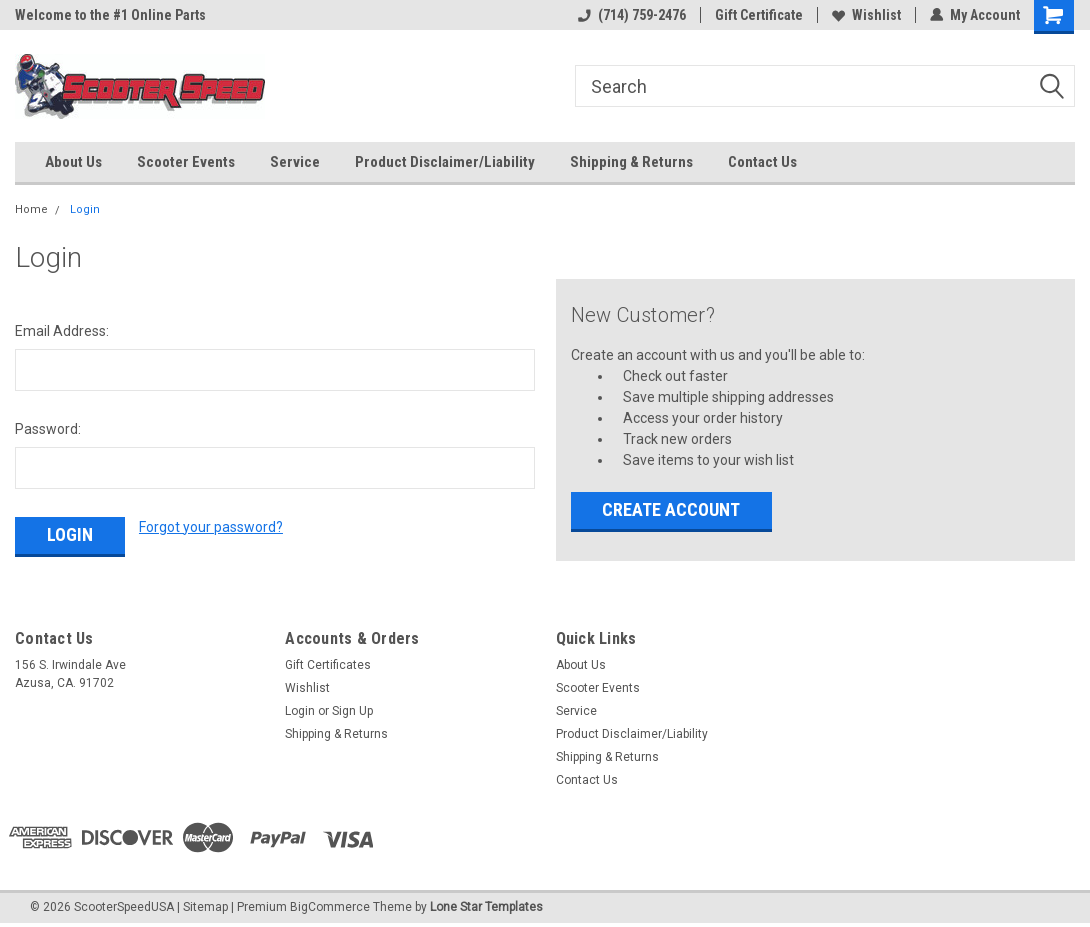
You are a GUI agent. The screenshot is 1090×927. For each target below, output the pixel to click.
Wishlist (866, 15)
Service (295, 162)
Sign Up (352, 711)
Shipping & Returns (631, 162)
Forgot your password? (211, 527)
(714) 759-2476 (632, 15)
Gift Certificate (759, 15)
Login (85, 209)
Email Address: (62, 331)
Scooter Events (186, 162)
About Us (73, 162)
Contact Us (762, 162)
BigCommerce (330, 907)
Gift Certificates (328, 665)
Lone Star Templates (486, 907)
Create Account (671, 509)
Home (31, 209)
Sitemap (205, 907)
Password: (48, 429)
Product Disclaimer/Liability (445, 162)
